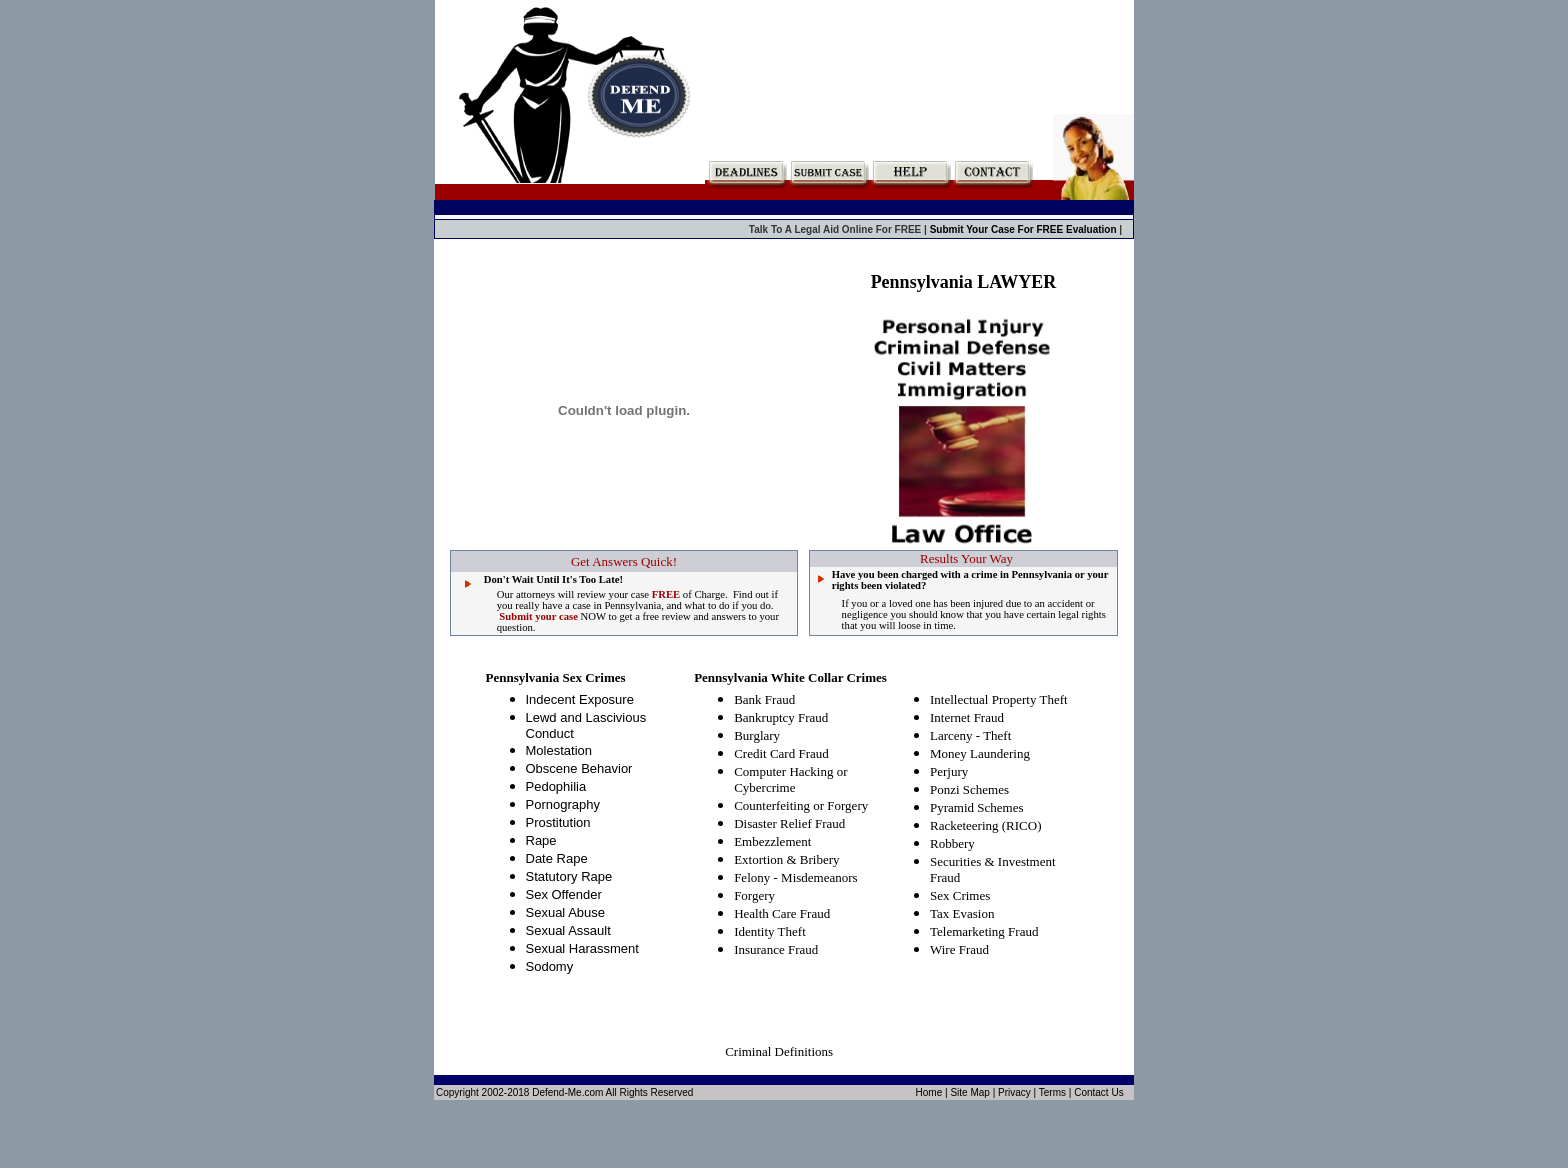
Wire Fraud (959, 949)
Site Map (969, 1092)
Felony (752, 877)
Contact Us (1098, 1092)
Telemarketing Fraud (984, 931)
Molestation (559, 750)
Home (929, 1092)
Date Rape (557, 858)
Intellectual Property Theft (999, 699)
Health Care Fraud (782, 913)
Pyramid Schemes (977, 807)
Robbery (952, 843)
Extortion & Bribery (786, 859)
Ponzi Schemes (969, 789)
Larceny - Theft (970, 735)
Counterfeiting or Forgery (801, 805)
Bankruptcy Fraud (781, 717)
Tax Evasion (962, 913)
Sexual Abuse (566, 912)
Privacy (1014, 1092)
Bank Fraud (764, 699)
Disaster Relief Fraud (789, 823)
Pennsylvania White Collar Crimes (790, 677)
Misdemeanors (819, 877)
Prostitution (558, 822)
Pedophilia (556, 786)
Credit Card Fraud (781, 753)
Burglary (757, 735)
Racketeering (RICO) (986, 825)
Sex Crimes (960, 895)
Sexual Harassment (582, 948)
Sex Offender (564, 894)
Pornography (563, 804)
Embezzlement (772, 841)
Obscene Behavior (579, 768)
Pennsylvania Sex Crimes (556, 677)
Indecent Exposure (580, 699)
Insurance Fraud (776, 949)
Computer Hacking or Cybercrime (790, 779)
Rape (541, 840)
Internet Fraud (967, 717)
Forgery (754, 895)
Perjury (949, 771)
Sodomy (550, 966)
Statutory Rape (569, 876)
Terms (1052, 1092)
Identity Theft (770, 931)
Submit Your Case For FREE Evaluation (1025, 229)
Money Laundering (980, 753)
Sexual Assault (568, 930)
